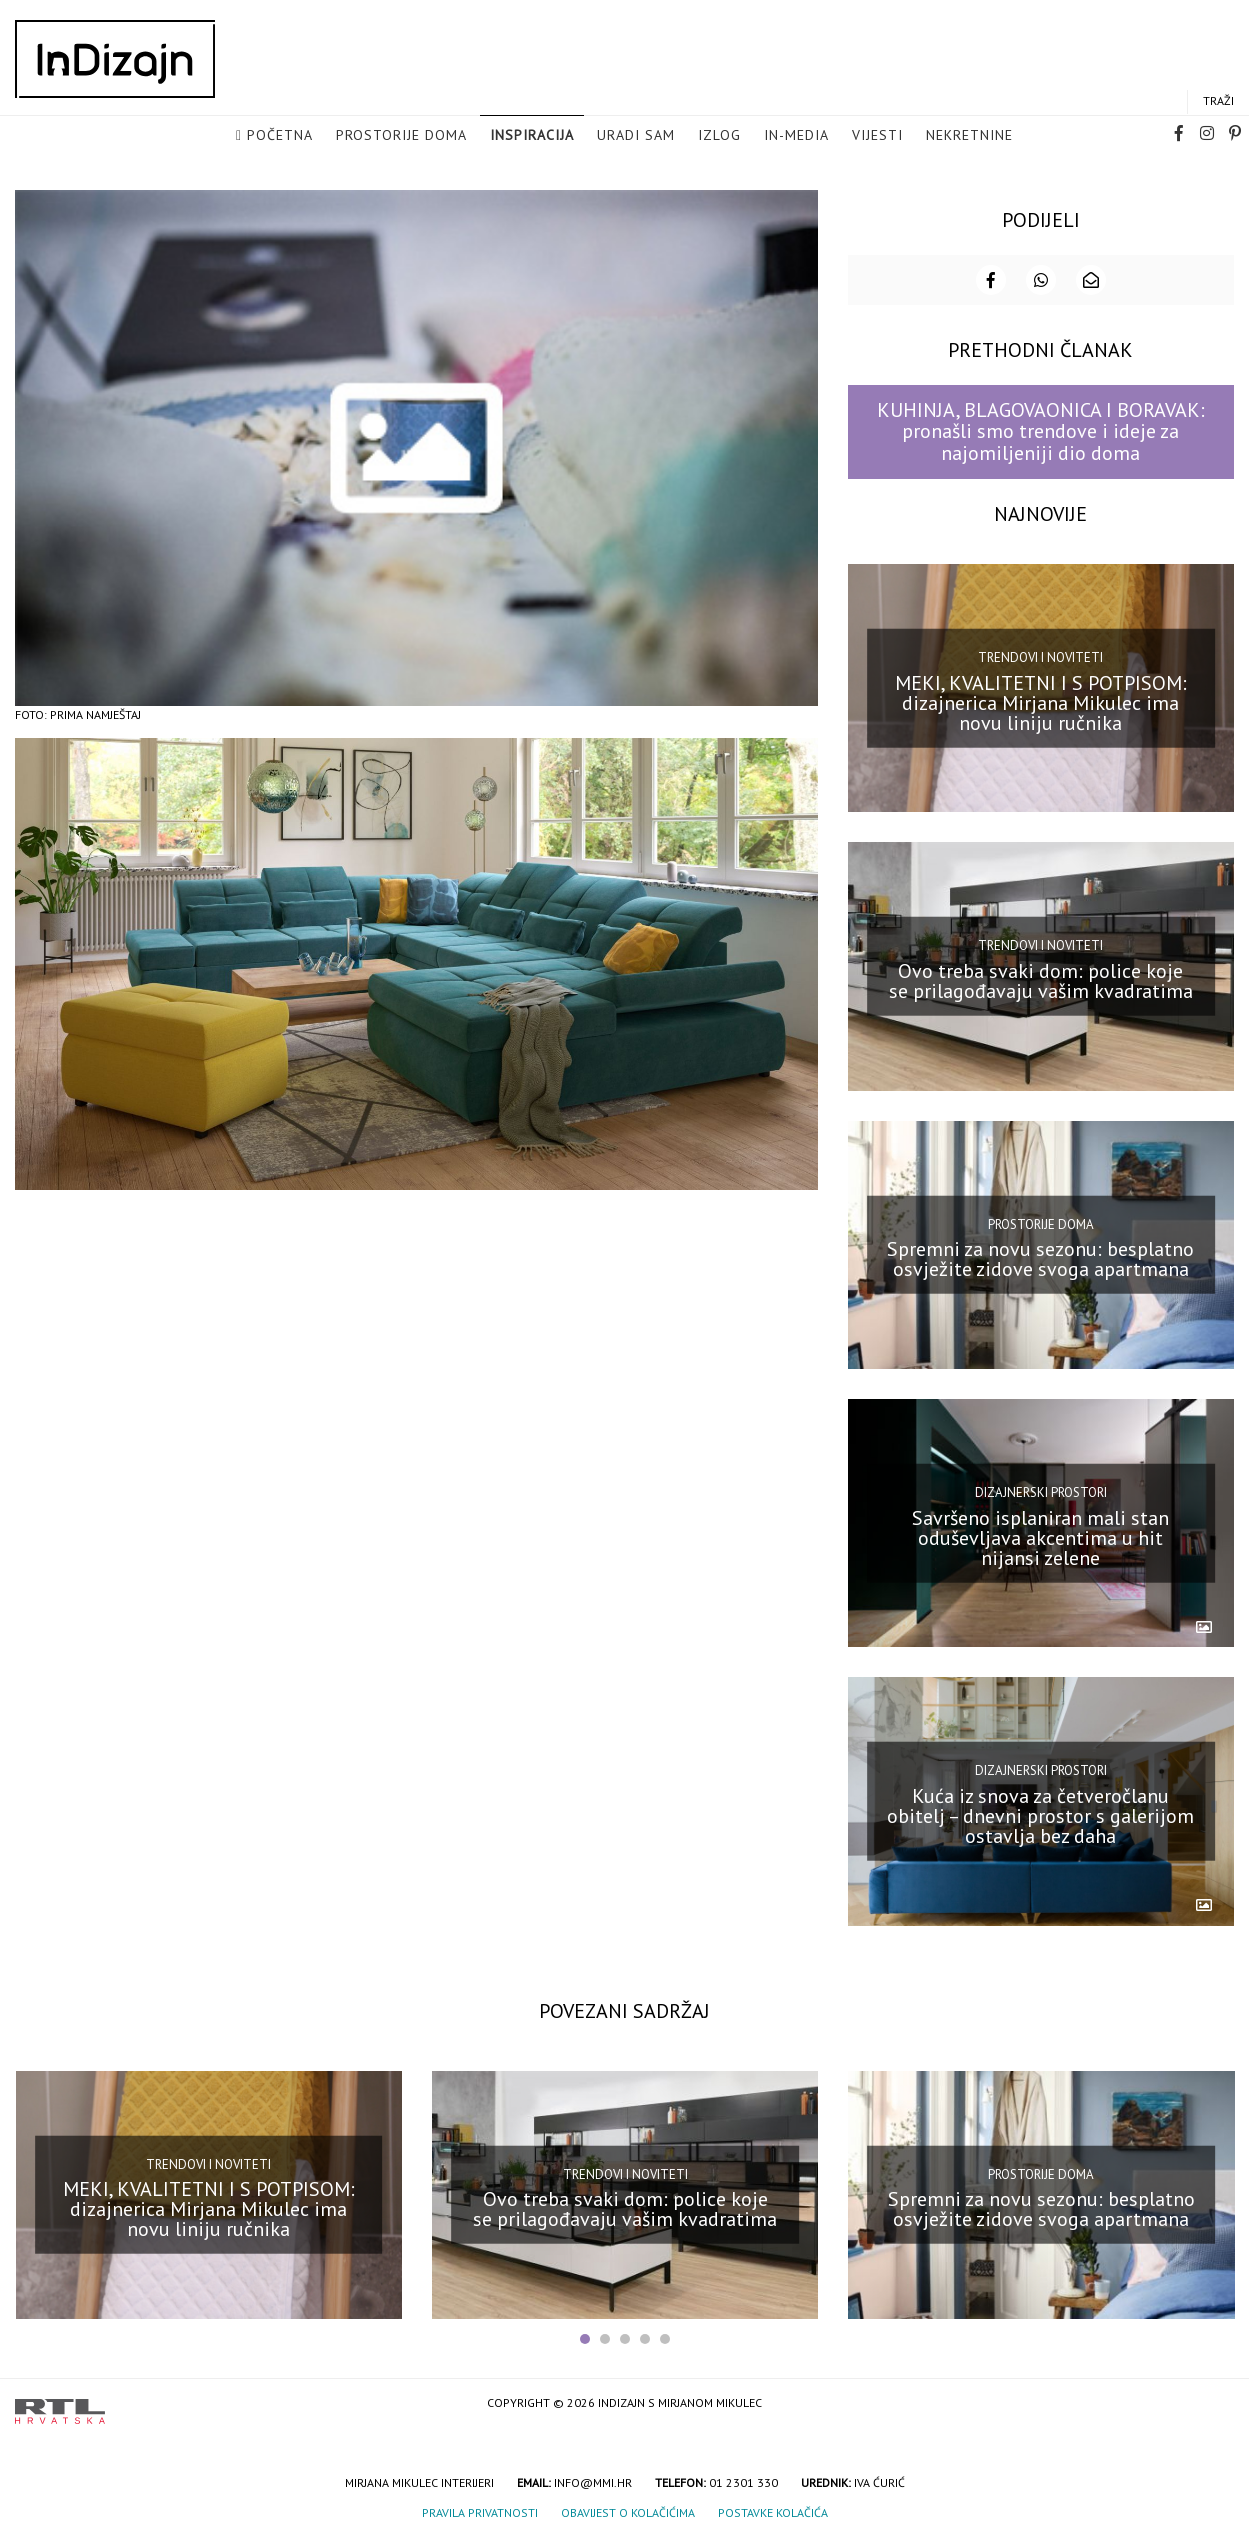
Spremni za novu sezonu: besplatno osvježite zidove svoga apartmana (1040, 1258)
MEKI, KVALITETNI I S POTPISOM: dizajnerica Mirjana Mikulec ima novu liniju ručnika (1041, 701)
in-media (796, 136)
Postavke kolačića (773, 2511)
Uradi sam (636, 136)
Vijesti (877, 136)
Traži (1218, 101)
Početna (280, 136)
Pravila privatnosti (480, 2511)
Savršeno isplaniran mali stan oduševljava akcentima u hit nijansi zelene (1040, 1536)
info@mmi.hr (593, 2481)
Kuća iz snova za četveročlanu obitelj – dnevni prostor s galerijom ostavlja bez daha (1040, 1815)
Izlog (719, 136)
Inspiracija (532, 136)
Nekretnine (969, 136)
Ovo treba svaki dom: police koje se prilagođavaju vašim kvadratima (1041, 980)
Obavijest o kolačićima (628, 2511)
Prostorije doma (401, 136)
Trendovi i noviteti (1040, 656)
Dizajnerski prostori (1041, 1491)
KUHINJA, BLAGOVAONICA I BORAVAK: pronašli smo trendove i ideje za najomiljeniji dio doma (1041, 430)
